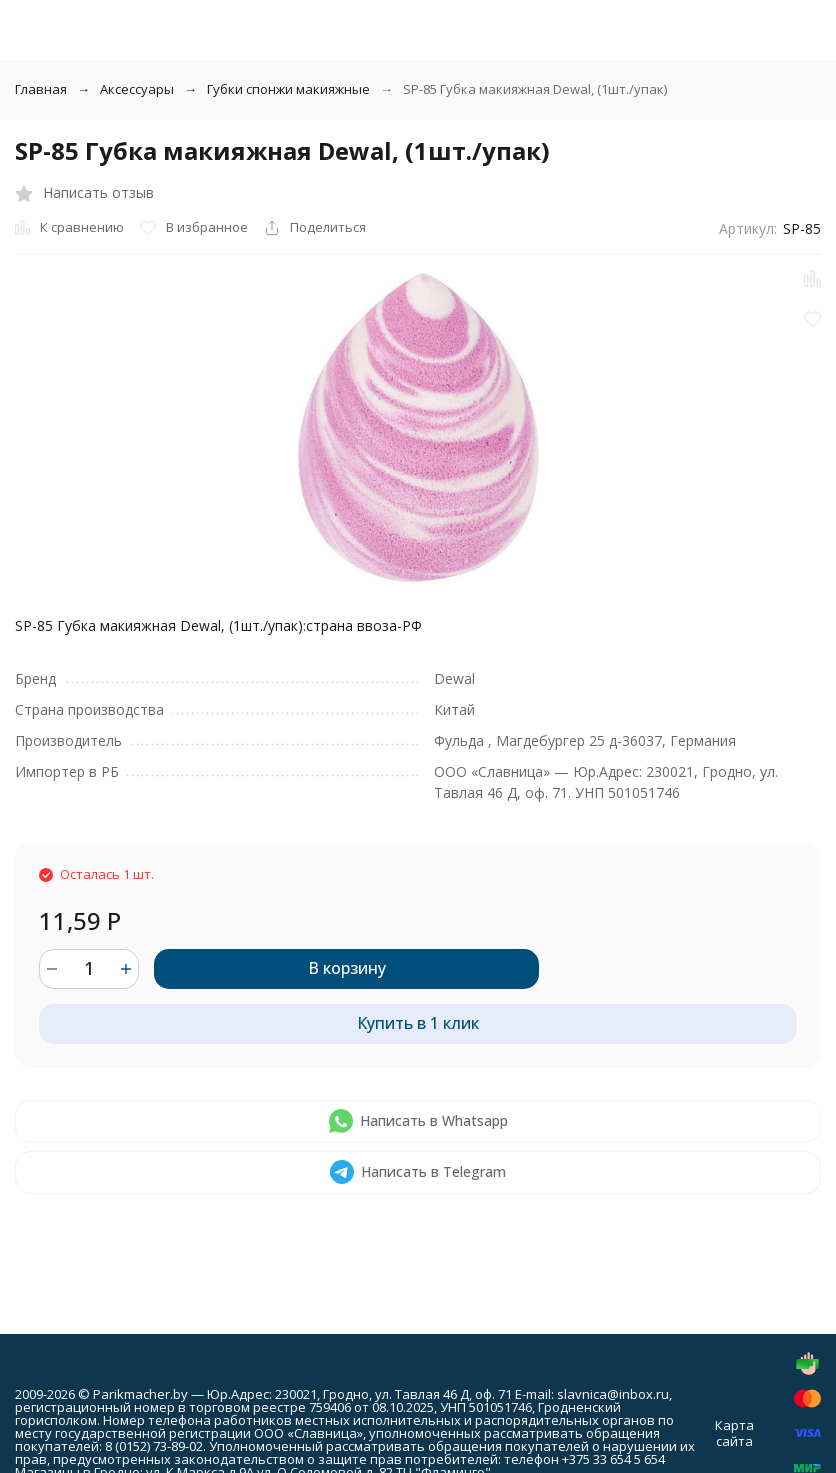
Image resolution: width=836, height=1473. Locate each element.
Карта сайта (734, 1433)
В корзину (347, 968)
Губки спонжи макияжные (288, 89)
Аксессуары (137, 89)
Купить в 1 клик (418, 1023)
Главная (41, 89)
